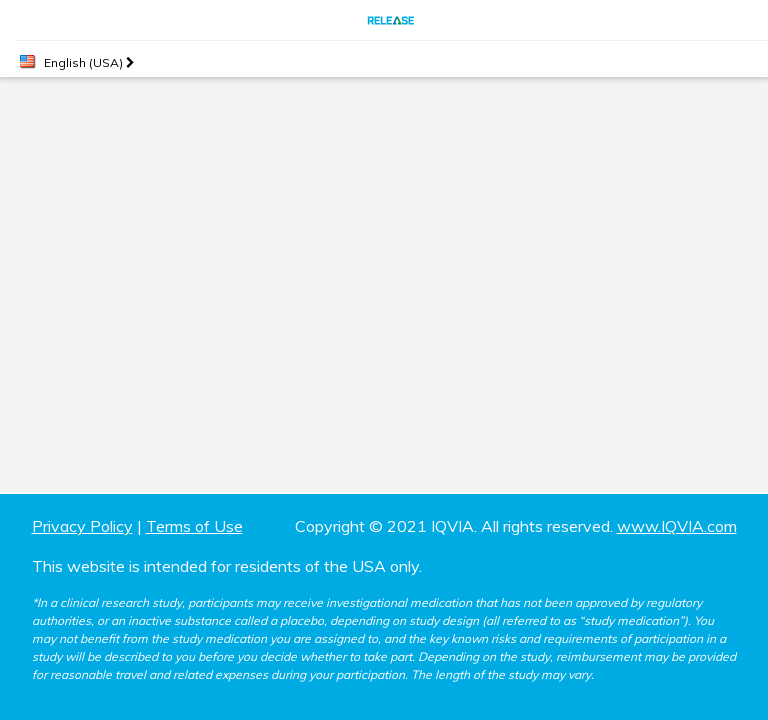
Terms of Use (194, 526)
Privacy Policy (82, 526)
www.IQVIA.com (677, 526)
